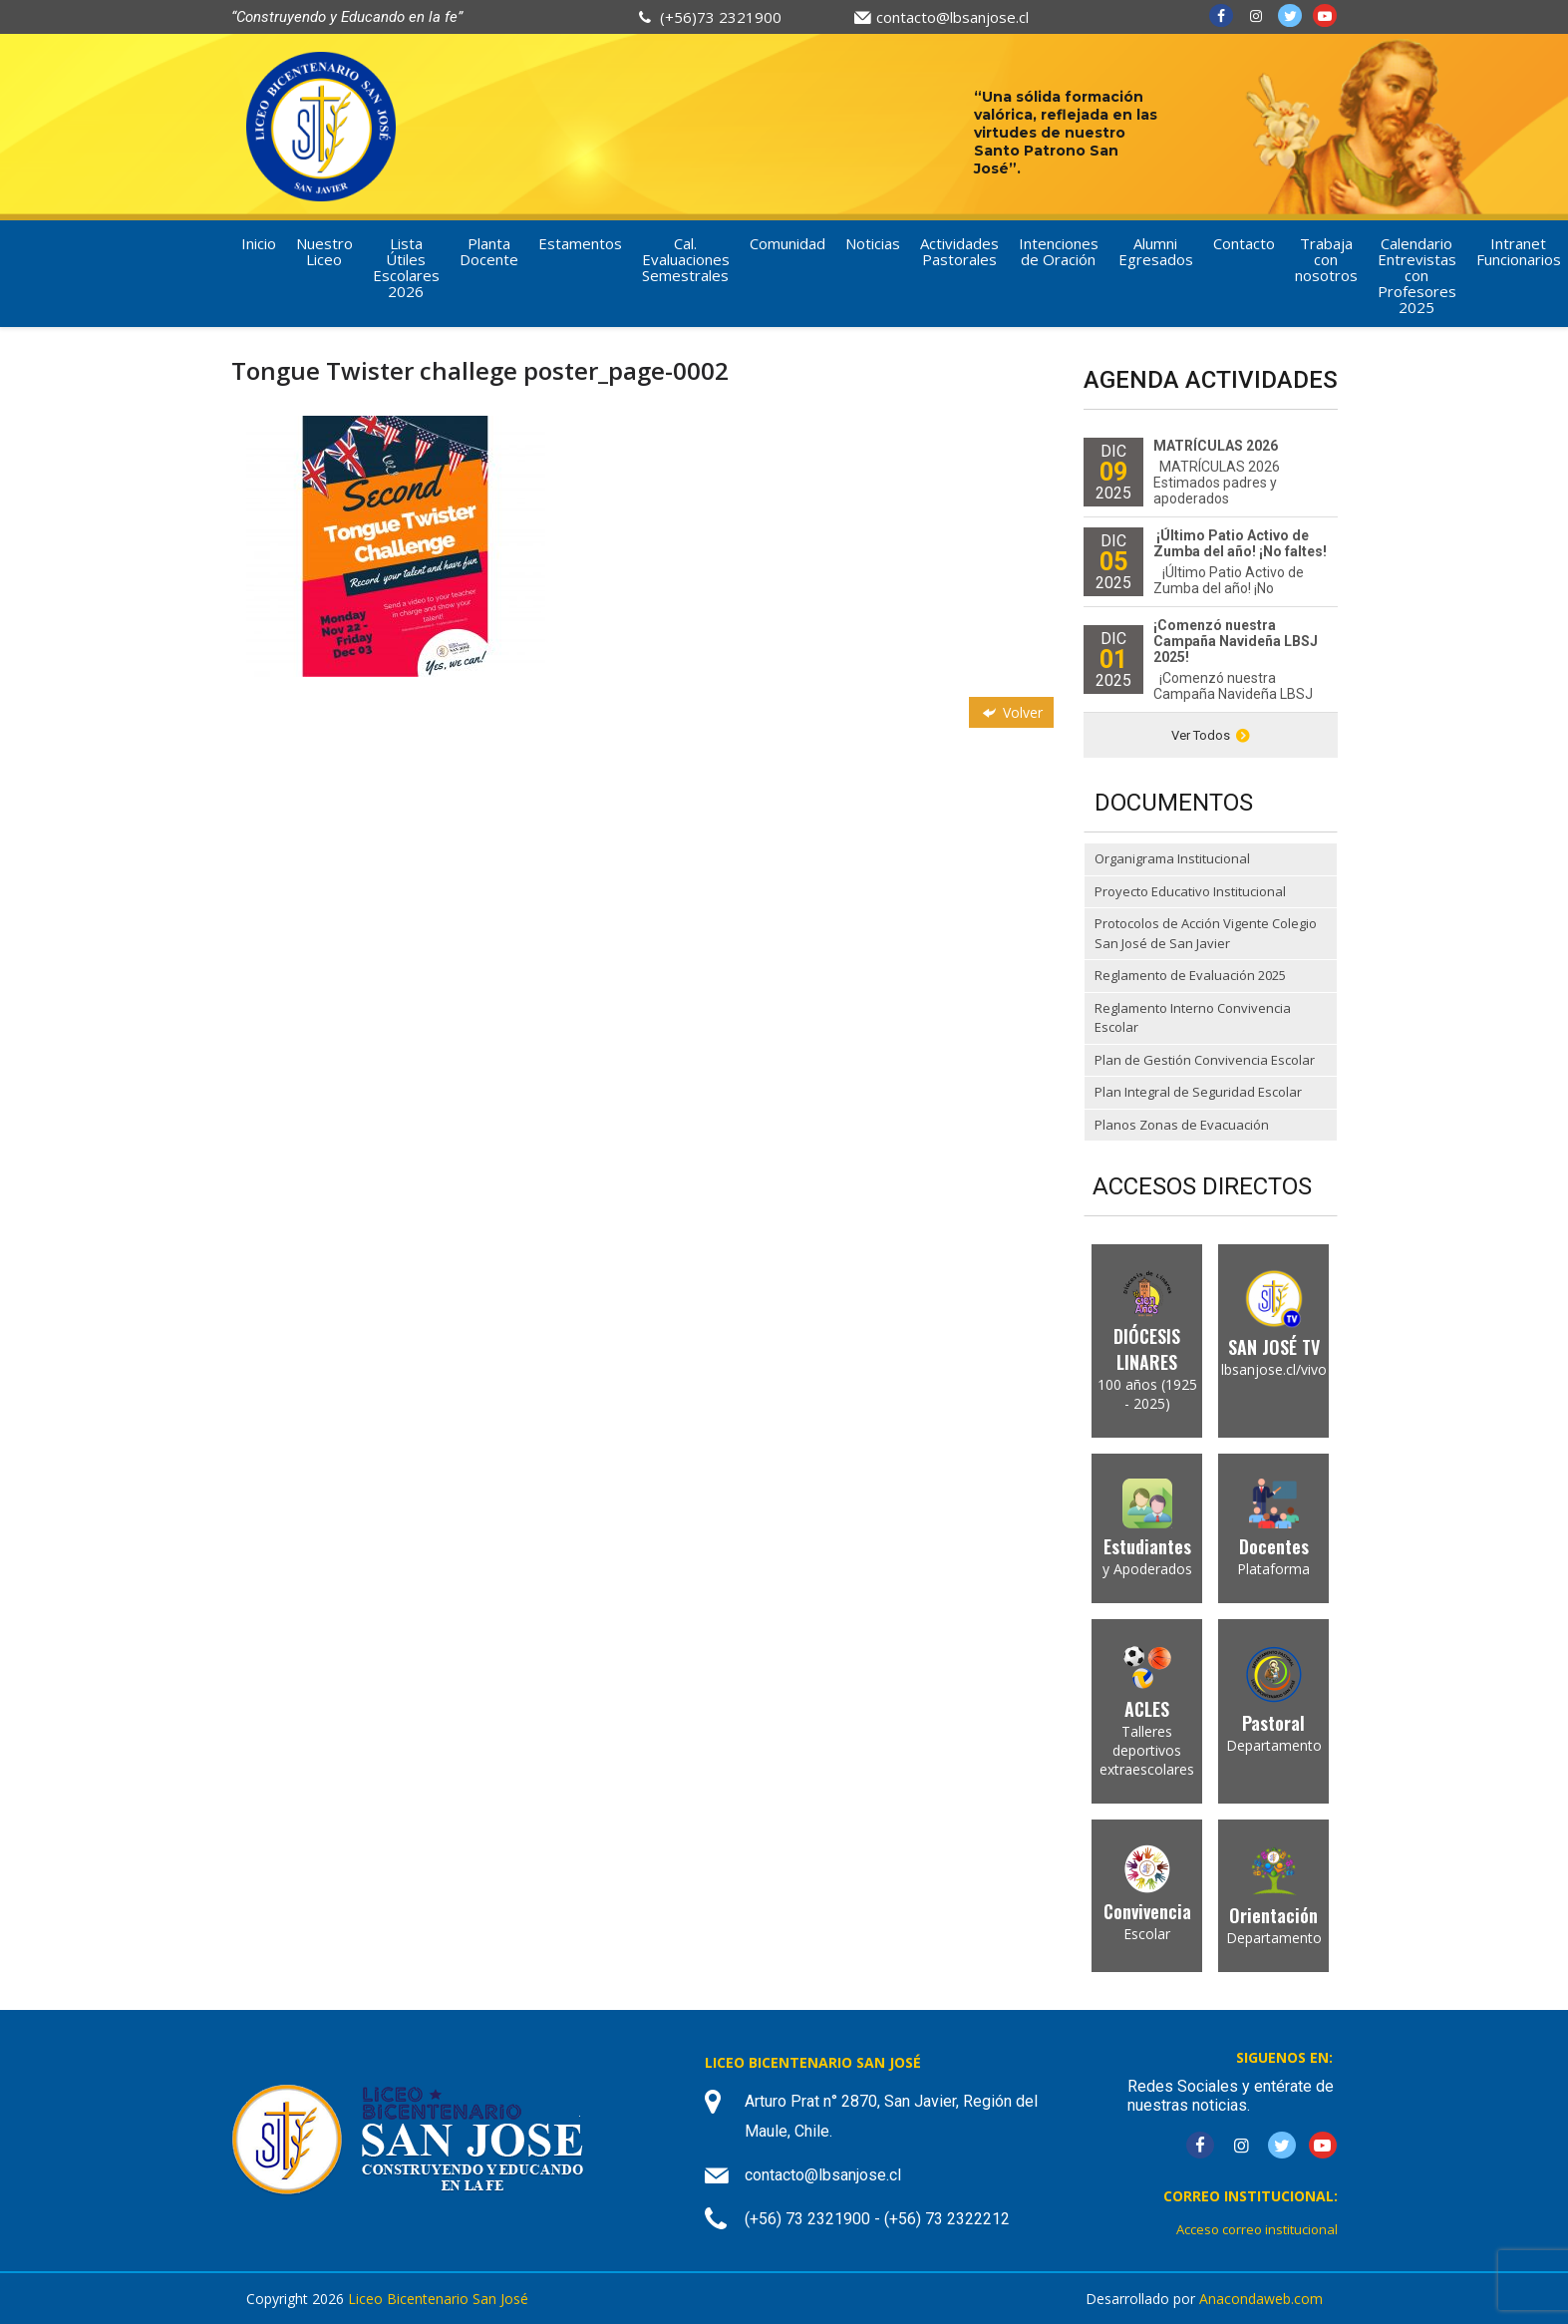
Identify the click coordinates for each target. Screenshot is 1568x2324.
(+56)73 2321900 (721, 17)
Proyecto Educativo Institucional (1190, 891)
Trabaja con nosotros (1326, 259)
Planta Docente (489, 251)
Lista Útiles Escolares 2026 (406, 267)
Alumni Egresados (1155, 251)
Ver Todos (1210, 735)
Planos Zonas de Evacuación (1182, 1125)
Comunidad (787, 243)
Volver (1011, 712)
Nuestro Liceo (324, 251)
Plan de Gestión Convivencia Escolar (1205, 1060)
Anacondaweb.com (1261, 2298)
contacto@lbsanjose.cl (952, 17)
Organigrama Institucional (1172, 858)
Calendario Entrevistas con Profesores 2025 (1417, 275)
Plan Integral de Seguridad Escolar (1198, 1092)
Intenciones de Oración (1058, 251)
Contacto (1244, 243)
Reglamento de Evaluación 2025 (1190, 975)
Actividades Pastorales (959, 251)
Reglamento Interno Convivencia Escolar (1193, 1018)
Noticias (872, 243)
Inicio (258, 243)
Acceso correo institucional (1257, 2229)
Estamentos (580, 243)
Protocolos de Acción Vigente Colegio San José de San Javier (1206, 933)
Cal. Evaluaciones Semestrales (686, 259)
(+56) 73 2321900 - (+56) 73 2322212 (877, 2218)
